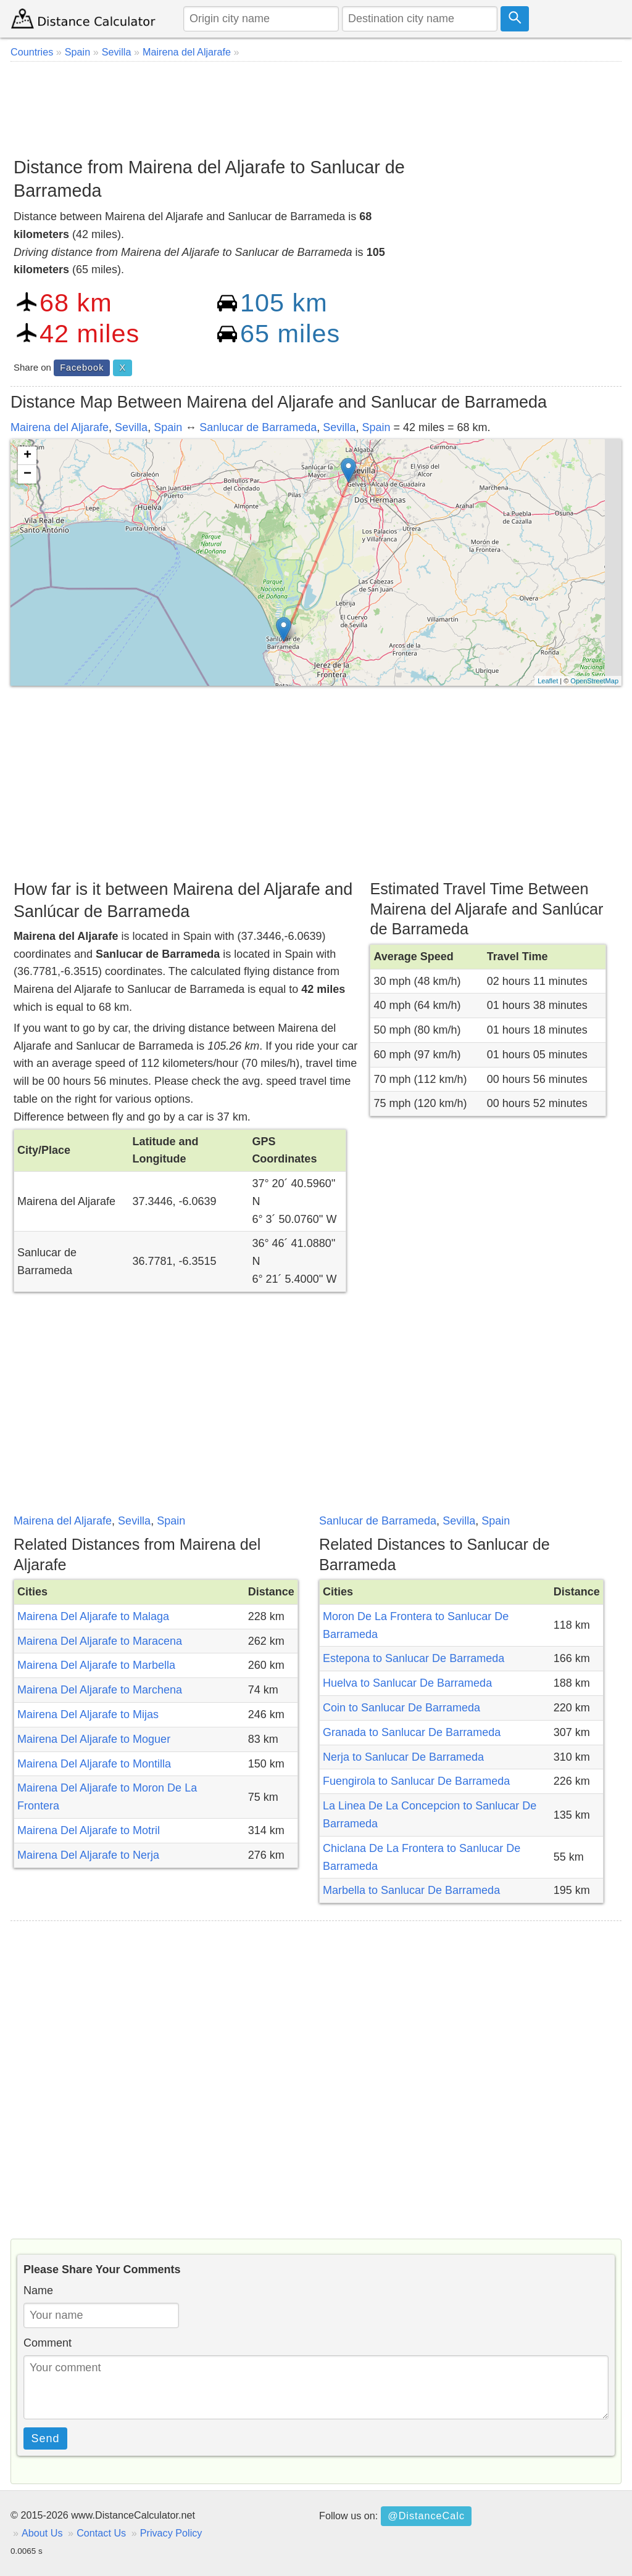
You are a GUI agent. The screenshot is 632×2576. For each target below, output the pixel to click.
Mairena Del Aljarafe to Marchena (99, 1690)
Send (45, 2438)
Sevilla (131, 427)
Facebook (82, 367)
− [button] (27, 474)
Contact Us (101, 2532)
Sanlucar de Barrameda (258, 427)
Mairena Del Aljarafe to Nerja (88, 1855)
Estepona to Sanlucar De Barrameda (413, 1658)
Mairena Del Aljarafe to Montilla (94, 1764)
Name (38, 2290)
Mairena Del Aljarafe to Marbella (96, 1665)
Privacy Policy (171, 2532)
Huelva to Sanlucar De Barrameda (407, 1683)
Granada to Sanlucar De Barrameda (412, 1732)
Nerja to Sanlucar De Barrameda (403, 1757)
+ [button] (27, 455)
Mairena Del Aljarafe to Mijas (88, 1714)
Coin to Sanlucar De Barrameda (401, 1708)
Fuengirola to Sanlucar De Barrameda (416, 1781)
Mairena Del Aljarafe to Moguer (93, 1739)
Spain (168, 427)
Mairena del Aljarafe (59, 427)
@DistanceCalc (426, 2515)
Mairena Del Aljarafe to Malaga (93, 1616)
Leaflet (548, 681)
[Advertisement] (316, 105)
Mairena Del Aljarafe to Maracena (99, 1641)
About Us (42, 2532)
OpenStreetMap (594, 681)
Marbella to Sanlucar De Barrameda (411, 1890)
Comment (47, 2343)
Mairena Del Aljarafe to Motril (88, 1830)
